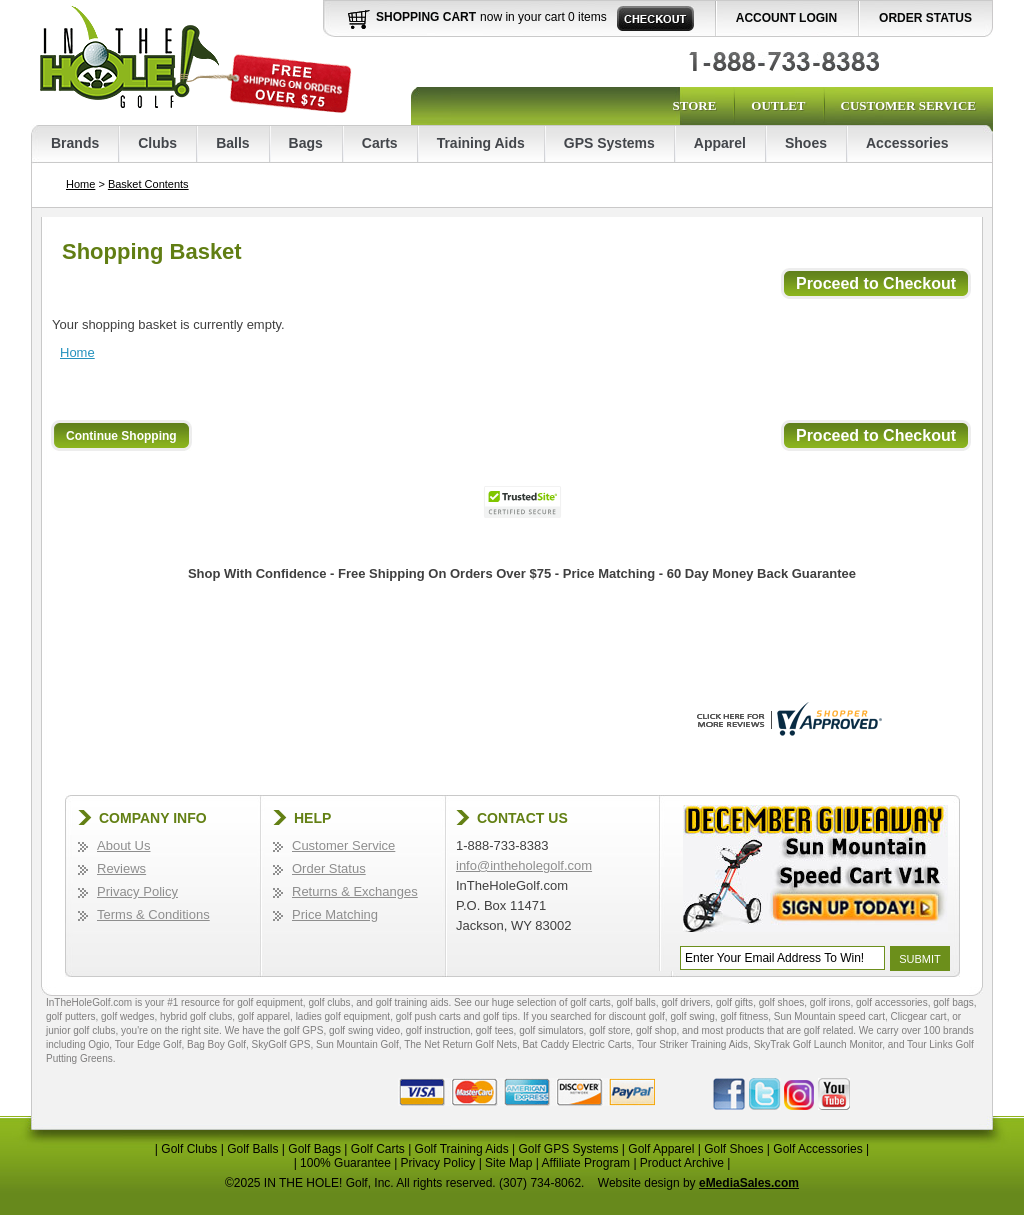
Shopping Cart (426, 17)
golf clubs (329, 1002)
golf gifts (734, 1002)
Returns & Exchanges (355, 891)
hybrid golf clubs (196, 1016)
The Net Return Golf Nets (460, 1044)
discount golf (637, 1016)
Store (694, 105)
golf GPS (303, 1030)
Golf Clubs (189, 1149)
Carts (380, 143)
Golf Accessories (817, 1149)
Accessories (907, 143)
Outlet (778, 105)
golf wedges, (130, 1016)
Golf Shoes (733, 1149)
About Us (123, 845)
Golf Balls (252, 1149)
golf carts (590, 1002)
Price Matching (335, 914)
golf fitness (744, 1016)
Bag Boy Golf (216, 1044)
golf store (609, 1030)
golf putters (70, 1016)
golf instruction (438, 1030)
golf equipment (270, 1002)
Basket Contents (148, 184)
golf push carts (428, 1016)
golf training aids (412, 1002)
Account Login (786, 18)
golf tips (500, 1016)
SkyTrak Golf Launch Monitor (818, 1044)
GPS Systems (609, 143)
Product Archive (682, 1163)
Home (80, 184)
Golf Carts (378, 1149)
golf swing (692, 1016)
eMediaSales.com (749, 1183)
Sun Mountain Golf (357, 1044)
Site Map (508, 1163)
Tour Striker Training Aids (692, 1044)
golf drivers (685, 1002)
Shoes (806, 143)
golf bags (953, 1002)
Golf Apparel (661, 1149)
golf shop (656, 1030)
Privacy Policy (137, 891)
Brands (75, 143)
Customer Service (908, 105)
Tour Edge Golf (148, 1044)
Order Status (925, 18)
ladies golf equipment (343, 1016)
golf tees (495, 1030)
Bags (306, 143)
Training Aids (481, 143)
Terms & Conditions (153, 914)
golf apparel (264, 1016)
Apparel (720, 143)
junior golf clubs (80, 1030)
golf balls (635, 1002)
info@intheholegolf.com (524, 865)
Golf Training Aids (462, 1149)
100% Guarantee (345, 1163)
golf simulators (551, 1030)
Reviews (121, 868)
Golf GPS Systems (568, 1149)
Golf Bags (314, 1149)
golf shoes (782, 1002)
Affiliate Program (586, 1163)
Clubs (157, 143)
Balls (232, 143)
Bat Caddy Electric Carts (577, 1044)
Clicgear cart (919, 1016)
